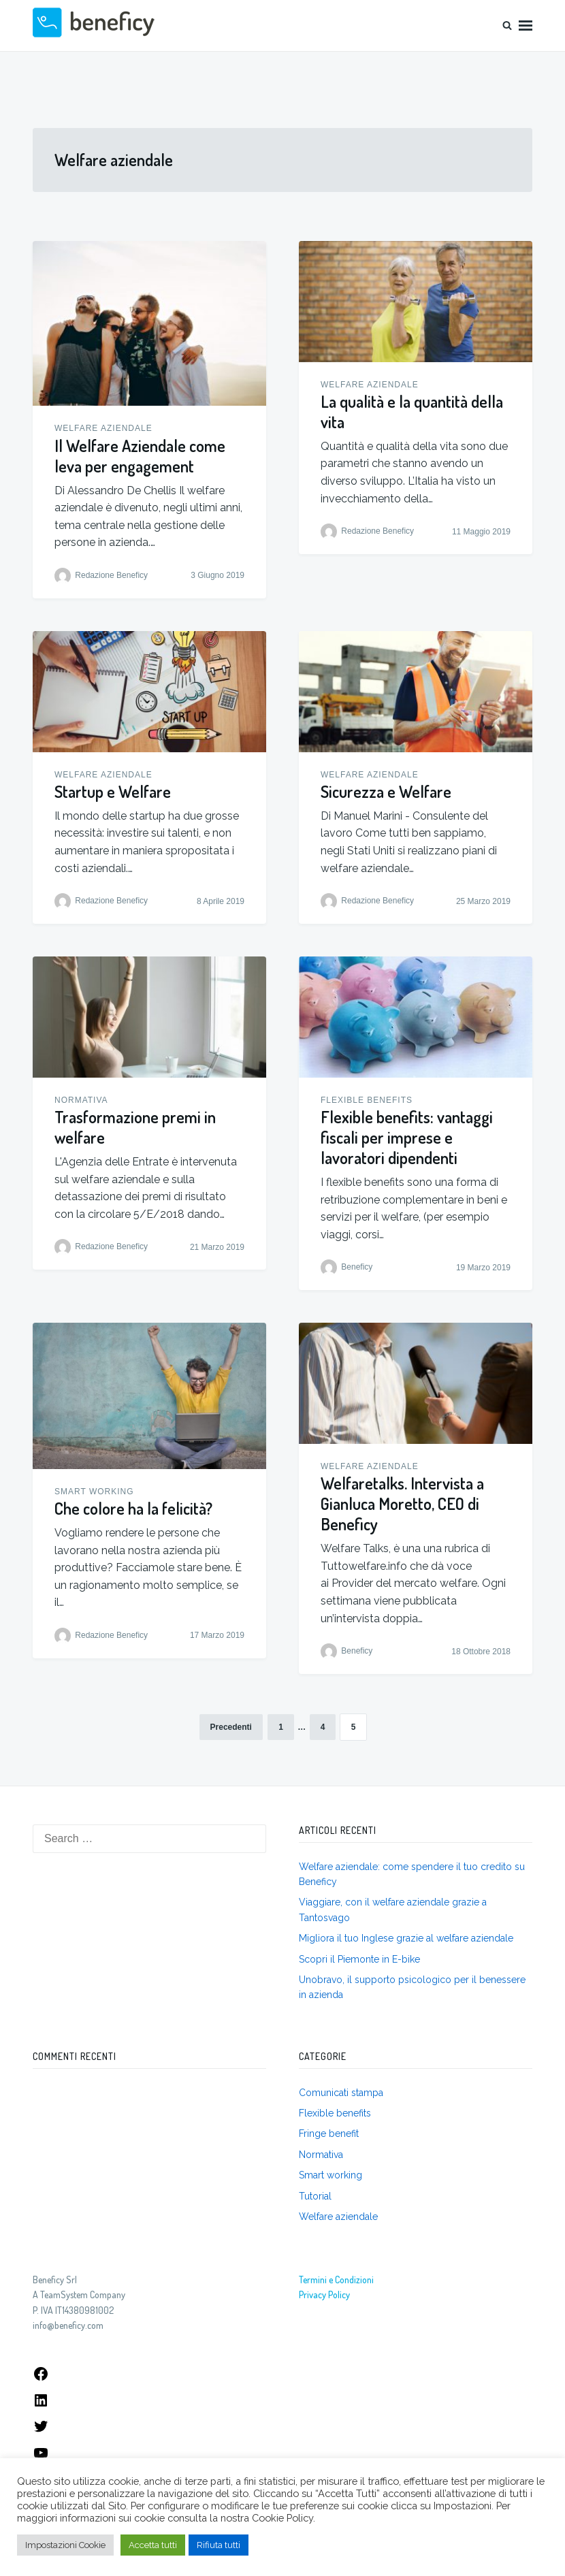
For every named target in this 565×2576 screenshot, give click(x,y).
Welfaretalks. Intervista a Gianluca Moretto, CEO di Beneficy (402, 1503)
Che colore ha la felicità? (133, 1508)
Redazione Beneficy (111, 575)
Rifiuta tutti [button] (218, 2545)
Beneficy (356, 1267)
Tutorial (315, 2196)
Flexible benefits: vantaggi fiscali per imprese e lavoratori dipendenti (407, 1137)
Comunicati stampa (341, 2092)
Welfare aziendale (103, 428)
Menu (525, 25)
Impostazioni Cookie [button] (65, 2545)
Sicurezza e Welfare (386, 791)
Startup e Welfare (112, 791)
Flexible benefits (367, 1100)
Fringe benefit (329, 2133)
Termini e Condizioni (336, 2279)
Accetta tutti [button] (153, 2545)
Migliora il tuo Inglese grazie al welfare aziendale (406, 1938)
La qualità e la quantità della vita (412, 411)
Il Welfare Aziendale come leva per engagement (139, 456)
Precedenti (231, 1727)
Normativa (81, 1100)
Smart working (94, 1491)
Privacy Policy (324, 2294)
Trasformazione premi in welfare (135, 1127)
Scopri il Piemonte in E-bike (359, 1959)
